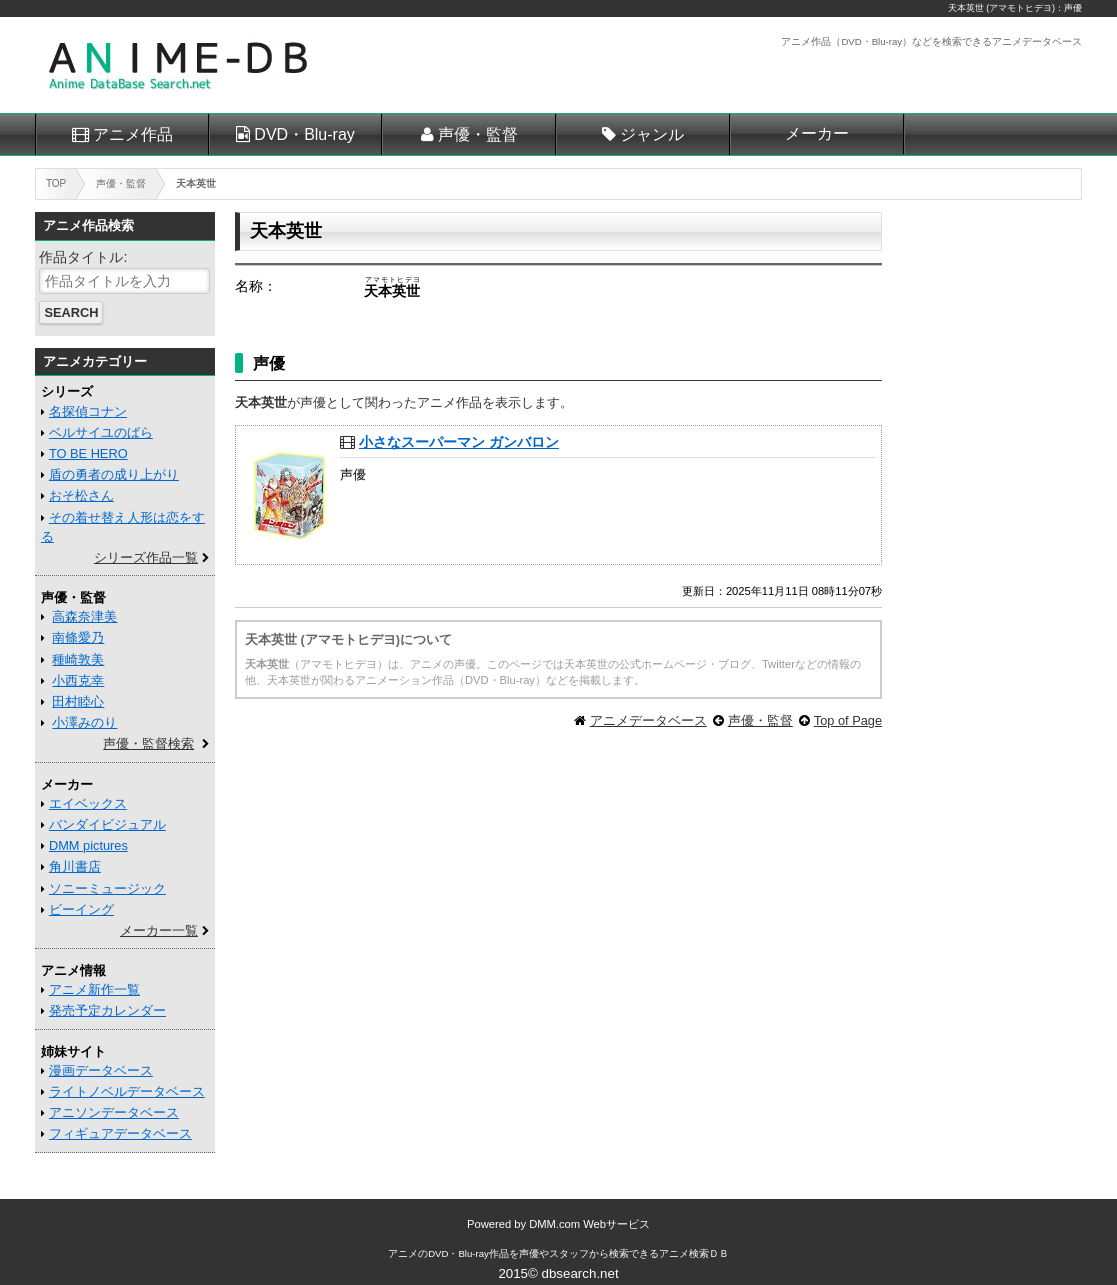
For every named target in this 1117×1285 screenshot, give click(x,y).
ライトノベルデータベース (127, 1091)
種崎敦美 (78, 659)
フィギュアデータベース (120, 1133)
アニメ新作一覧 (94, 989)
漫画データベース (101, 1070)
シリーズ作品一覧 (146, 557)
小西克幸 (78, 680)
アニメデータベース (648, 720)
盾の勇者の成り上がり (114, 474)
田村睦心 (78, 701)
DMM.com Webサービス (589, 1224)
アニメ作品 (133, 134)
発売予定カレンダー (107, 1010)
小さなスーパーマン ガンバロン (459, 442)
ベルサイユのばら (101, 432)
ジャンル (652, 134)
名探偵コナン (88, 411)
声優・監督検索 (148, 743)
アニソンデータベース (114, 1112)
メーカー (817, 133)
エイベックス (88, 803)
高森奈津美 (84, 616)
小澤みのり (84, 722)
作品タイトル (81, 257)
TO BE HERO (88, 453)
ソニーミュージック (107, 888)
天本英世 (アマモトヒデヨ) (1001, 8)
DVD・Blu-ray (304, 134)
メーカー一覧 (159, 930)
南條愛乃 (78, 637)
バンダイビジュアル (107, 824)
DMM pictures (88, 845)
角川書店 (75, 866)
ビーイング (81, 909)
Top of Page (848, 720)
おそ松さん (81, 495)
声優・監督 (478, 134)
